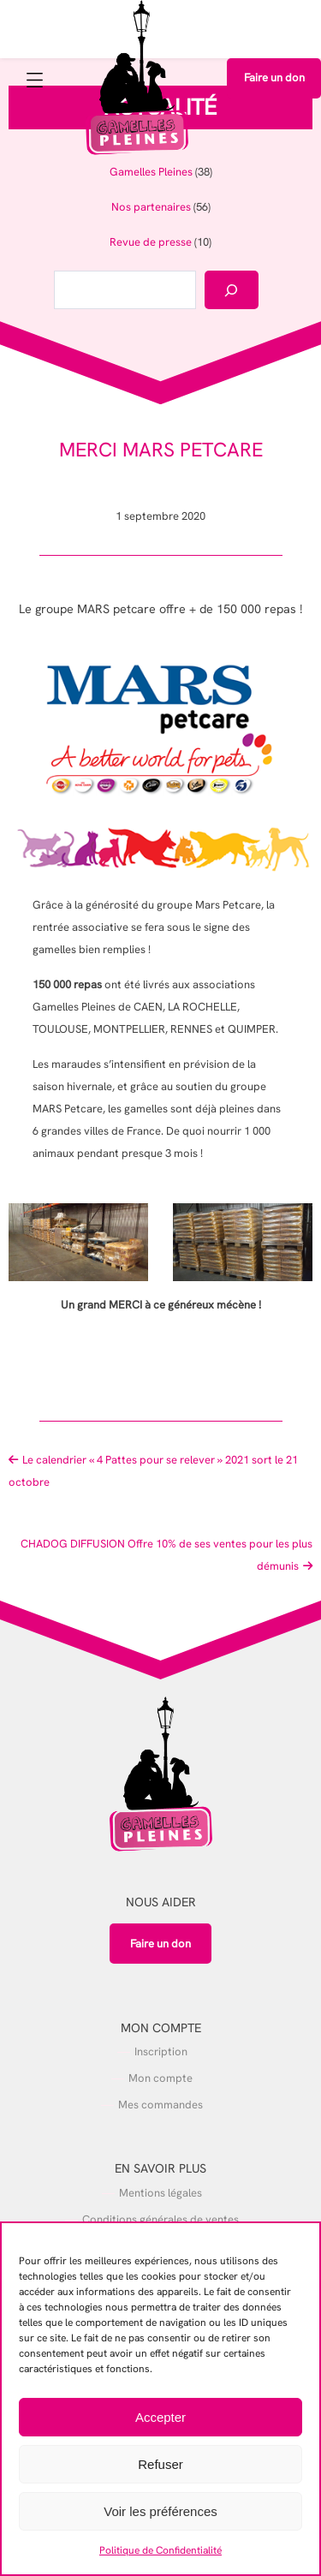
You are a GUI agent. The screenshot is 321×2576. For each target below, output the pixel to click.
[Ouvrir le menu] (37, 83)
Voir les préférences (160, 2511)
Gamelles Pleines (151, 171)
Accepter (160, 2417)
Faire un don (274, 77)
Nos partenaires (151, 207)
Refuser (160, 2464)
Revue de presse (151, 242)
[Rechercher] (232, 290)
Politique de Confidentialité (160, 2550)
